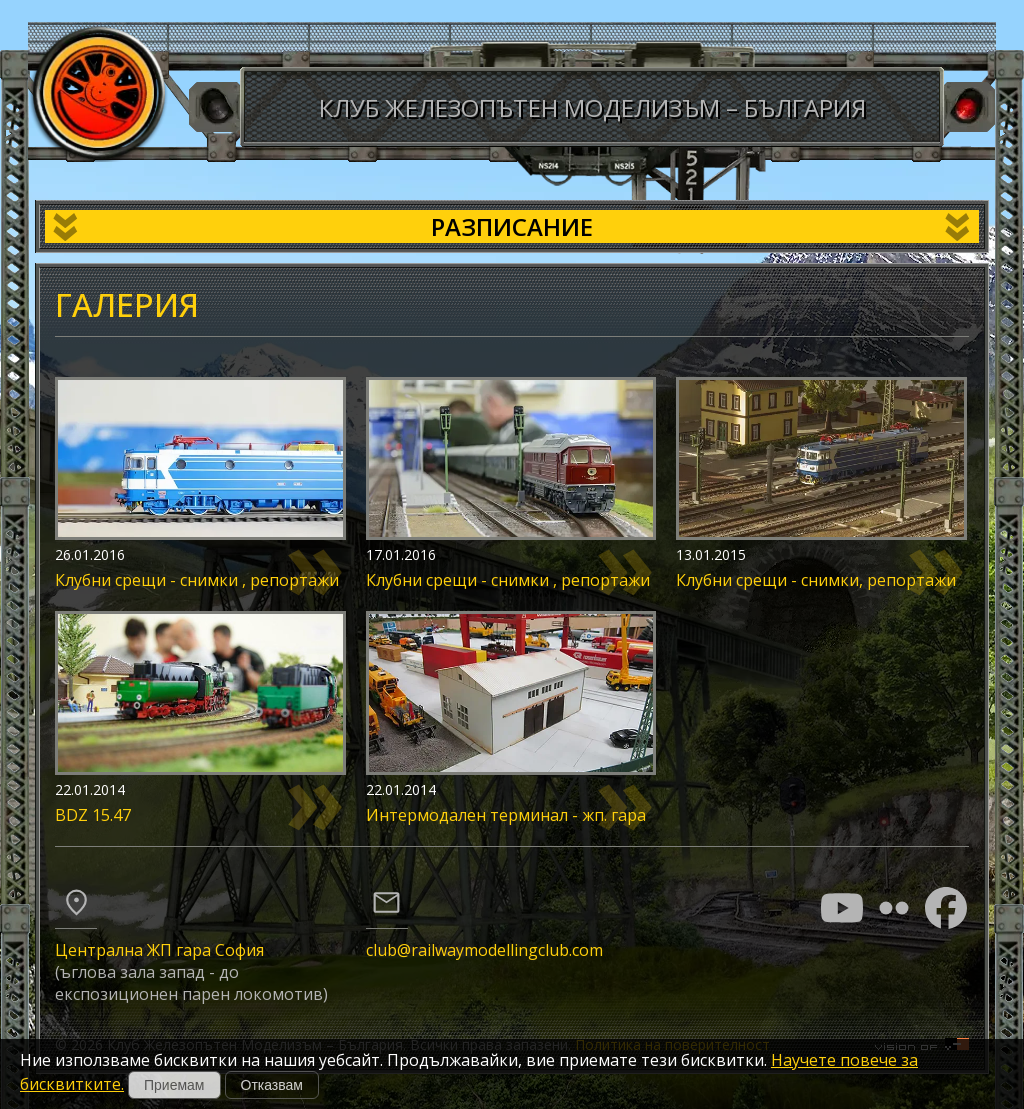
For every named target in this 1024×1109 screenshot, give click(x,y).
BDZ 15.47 (93, 815)
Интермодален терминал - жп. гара (506, 815)
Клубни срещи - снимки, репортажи (816, 580)
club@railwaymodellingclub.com (484, 950)
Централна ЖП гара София (159, 950)
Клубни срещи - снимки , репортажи (197, 580)
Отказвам (272, 1085)
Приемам (174, 1085)
